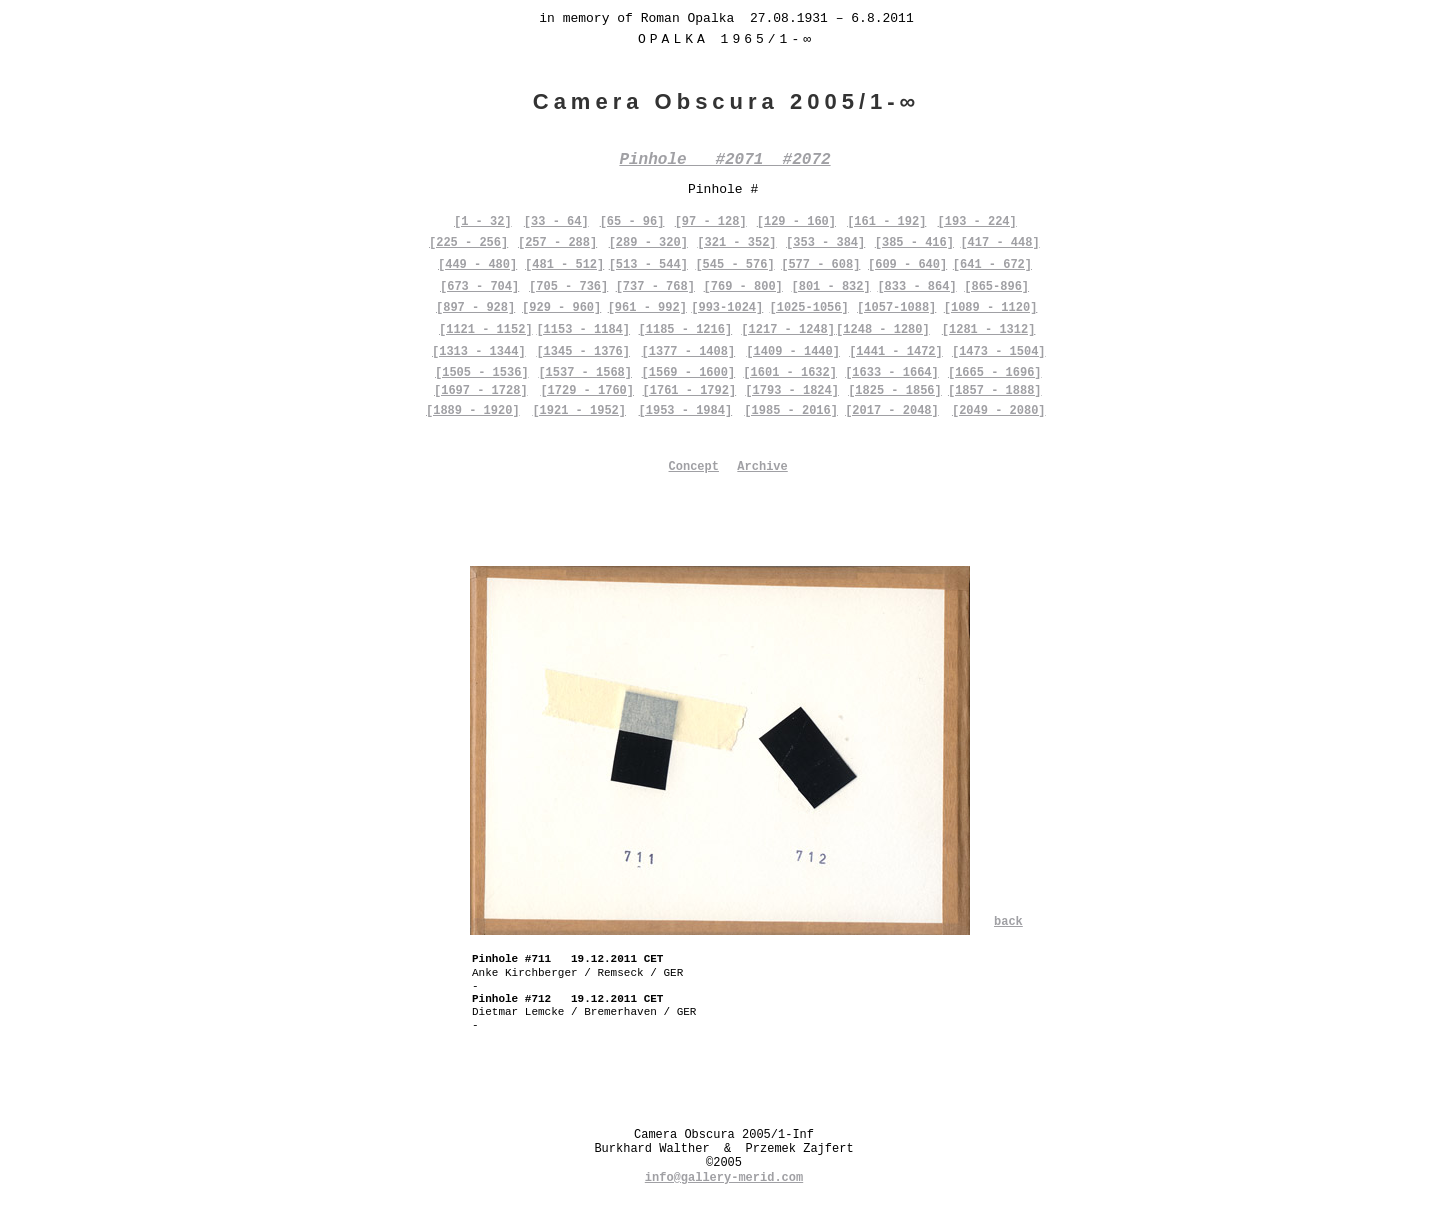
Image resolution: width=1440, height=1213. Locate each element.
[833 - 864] (916, 287)
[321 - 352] (736, 243)
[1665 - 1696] (995, 373)
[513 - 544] (648, 265)
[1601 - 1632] (790, 373)
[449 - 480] (477, 265)
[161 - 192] (886, 222)
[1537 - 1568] (585, 373)
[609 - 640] (907, 265)
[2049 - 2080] (999, 411)
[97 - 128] (711, 222)
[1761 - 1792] (690, 391)
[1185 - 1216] (686, 330)
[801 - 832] (830, 287)
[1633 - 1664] (892, 373)
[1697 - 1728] (481, 391)
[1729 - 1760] (587, 391)
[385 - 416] (914, 243)
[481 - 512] (564, 265)
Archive (762, 467)
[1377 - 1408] (689, 352)
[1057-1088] (896, 308)
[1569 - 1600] (689, 373)
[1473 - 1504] (999, 352)
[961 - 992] (647, 308)
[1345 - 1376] (583, 352)
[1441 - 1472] (896, 352)
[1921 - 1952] (579, 411)
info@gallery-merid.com (724, 1178)
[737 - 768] (655, 287)
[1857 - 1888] (995, 391)
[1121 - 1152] (486, 330)
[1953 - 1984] (686, 411)
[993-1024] (727, 308)
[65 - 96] (632, 222)
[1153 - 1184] (583, 330)
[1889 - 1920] (473, 411)
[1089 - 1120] (991, 308)
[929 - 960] (561, 308)
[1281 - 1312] (989, 330)
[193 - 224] (977, 222)
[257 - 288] (557, 243)
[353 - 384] (825, 243)
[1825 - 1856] (895, 391)
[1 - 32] (483, 222)
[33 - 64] (556, 222)
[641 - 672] (992, 265)
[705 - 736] (568, 287)
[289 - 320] (648, 243)
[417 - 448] (999, 243)
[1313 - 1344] (479, 352)
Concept (694, 467)
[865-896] (996, 287)
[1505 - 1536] (482, 373)
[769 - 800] (743, 287)
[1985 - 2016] (791, 411)
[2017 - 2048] (892, 411)
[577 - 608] (820, 265)
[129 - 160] (796, 222)
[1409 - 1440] (793, 352)
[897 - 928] (475, 308)
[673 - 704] (479, 287)
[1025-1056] (809, 308)
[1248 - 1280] (883, 330)
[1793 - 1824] (792, 391)
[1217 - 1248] (788, 330)
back (1008, 922)
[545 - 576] (734, 265)
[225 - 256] (468, 243)
